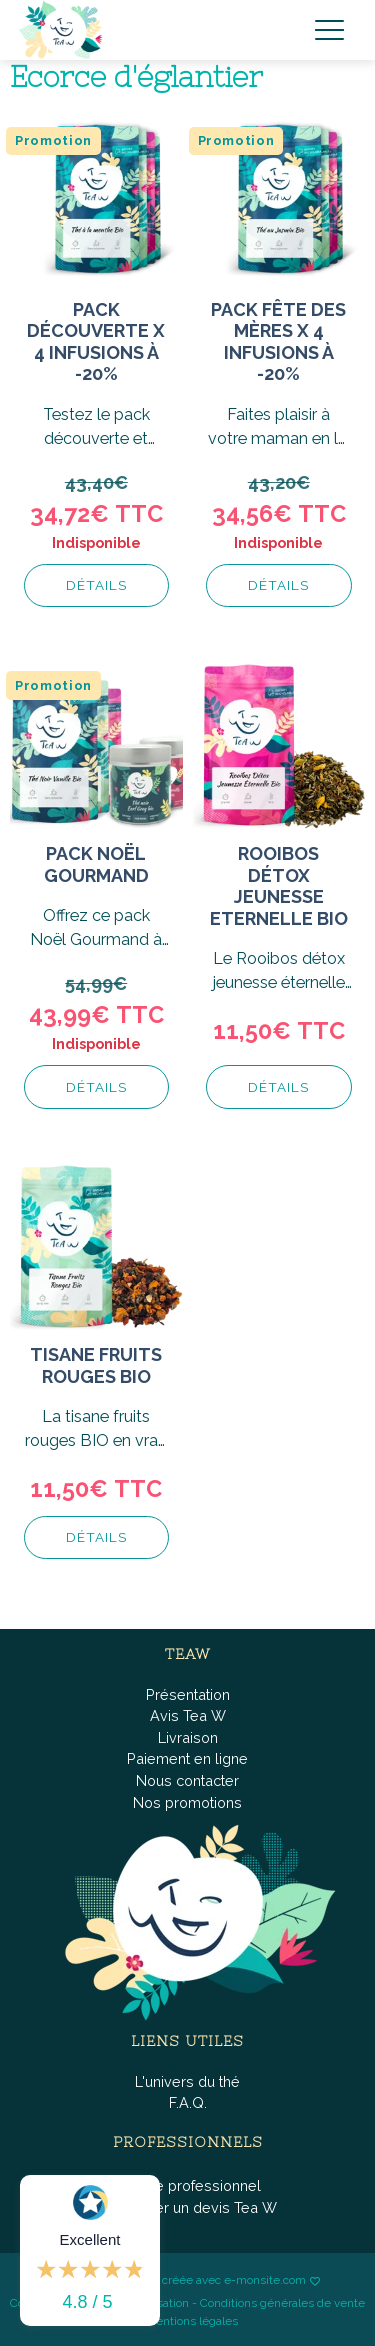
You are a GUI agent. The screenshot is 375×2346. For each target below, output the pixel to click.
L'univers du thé (187, 2081)
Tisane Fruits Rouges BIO (96, 1365)
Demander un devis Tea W (187, 2207)
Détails (96, 585)
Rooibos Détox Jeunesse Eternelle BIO (279, 886)
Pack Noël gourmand (96, 864)
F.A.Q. (188, 2102)
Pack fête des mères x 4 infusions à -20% (278, 342)
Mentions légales (192, 2321)
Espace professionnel (187, 2185)
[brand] (65, 30)
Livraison (188, 1737)
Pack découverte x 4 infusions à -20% (96, 342)
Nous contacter (187, 1780)
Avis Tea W (188, 1715)
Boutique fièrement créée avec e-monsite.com (180, 2281)
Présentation (188, 1694)
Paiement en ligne (187, 1758)
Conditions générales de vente (282, 2303)
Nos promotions (187, 1802)
